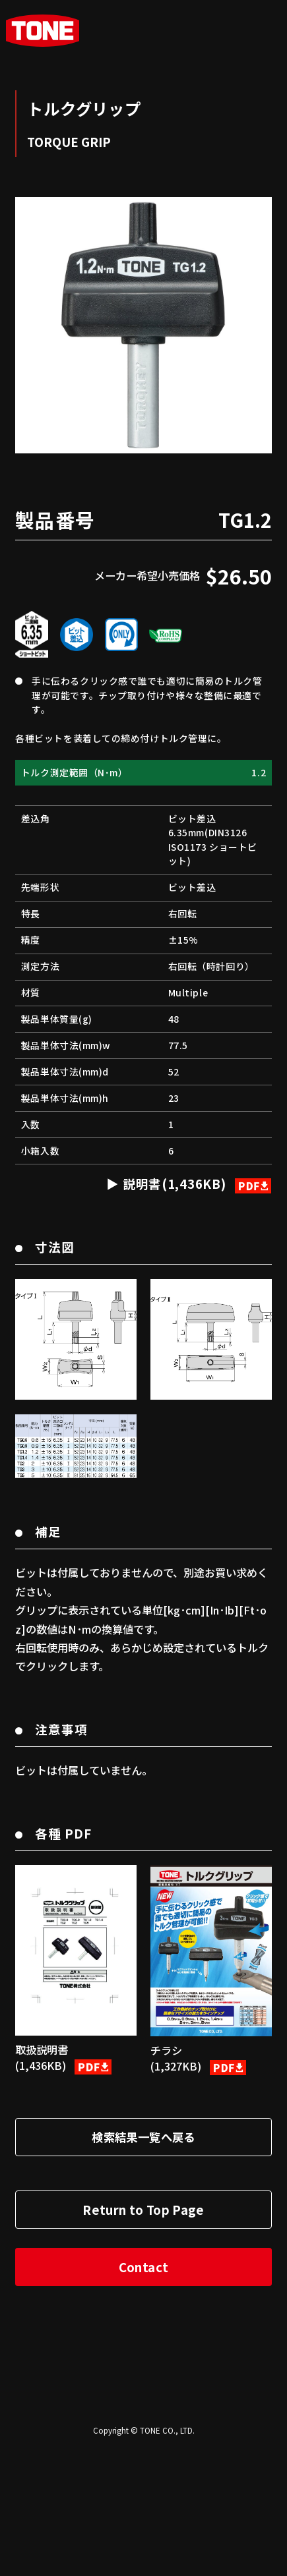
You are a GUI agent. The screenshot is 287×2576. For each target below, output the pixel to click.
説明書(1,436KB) (195, 1310)
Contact (144, 2394)
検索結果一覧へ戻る (143, 2264)
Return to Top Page (143, 2336)
